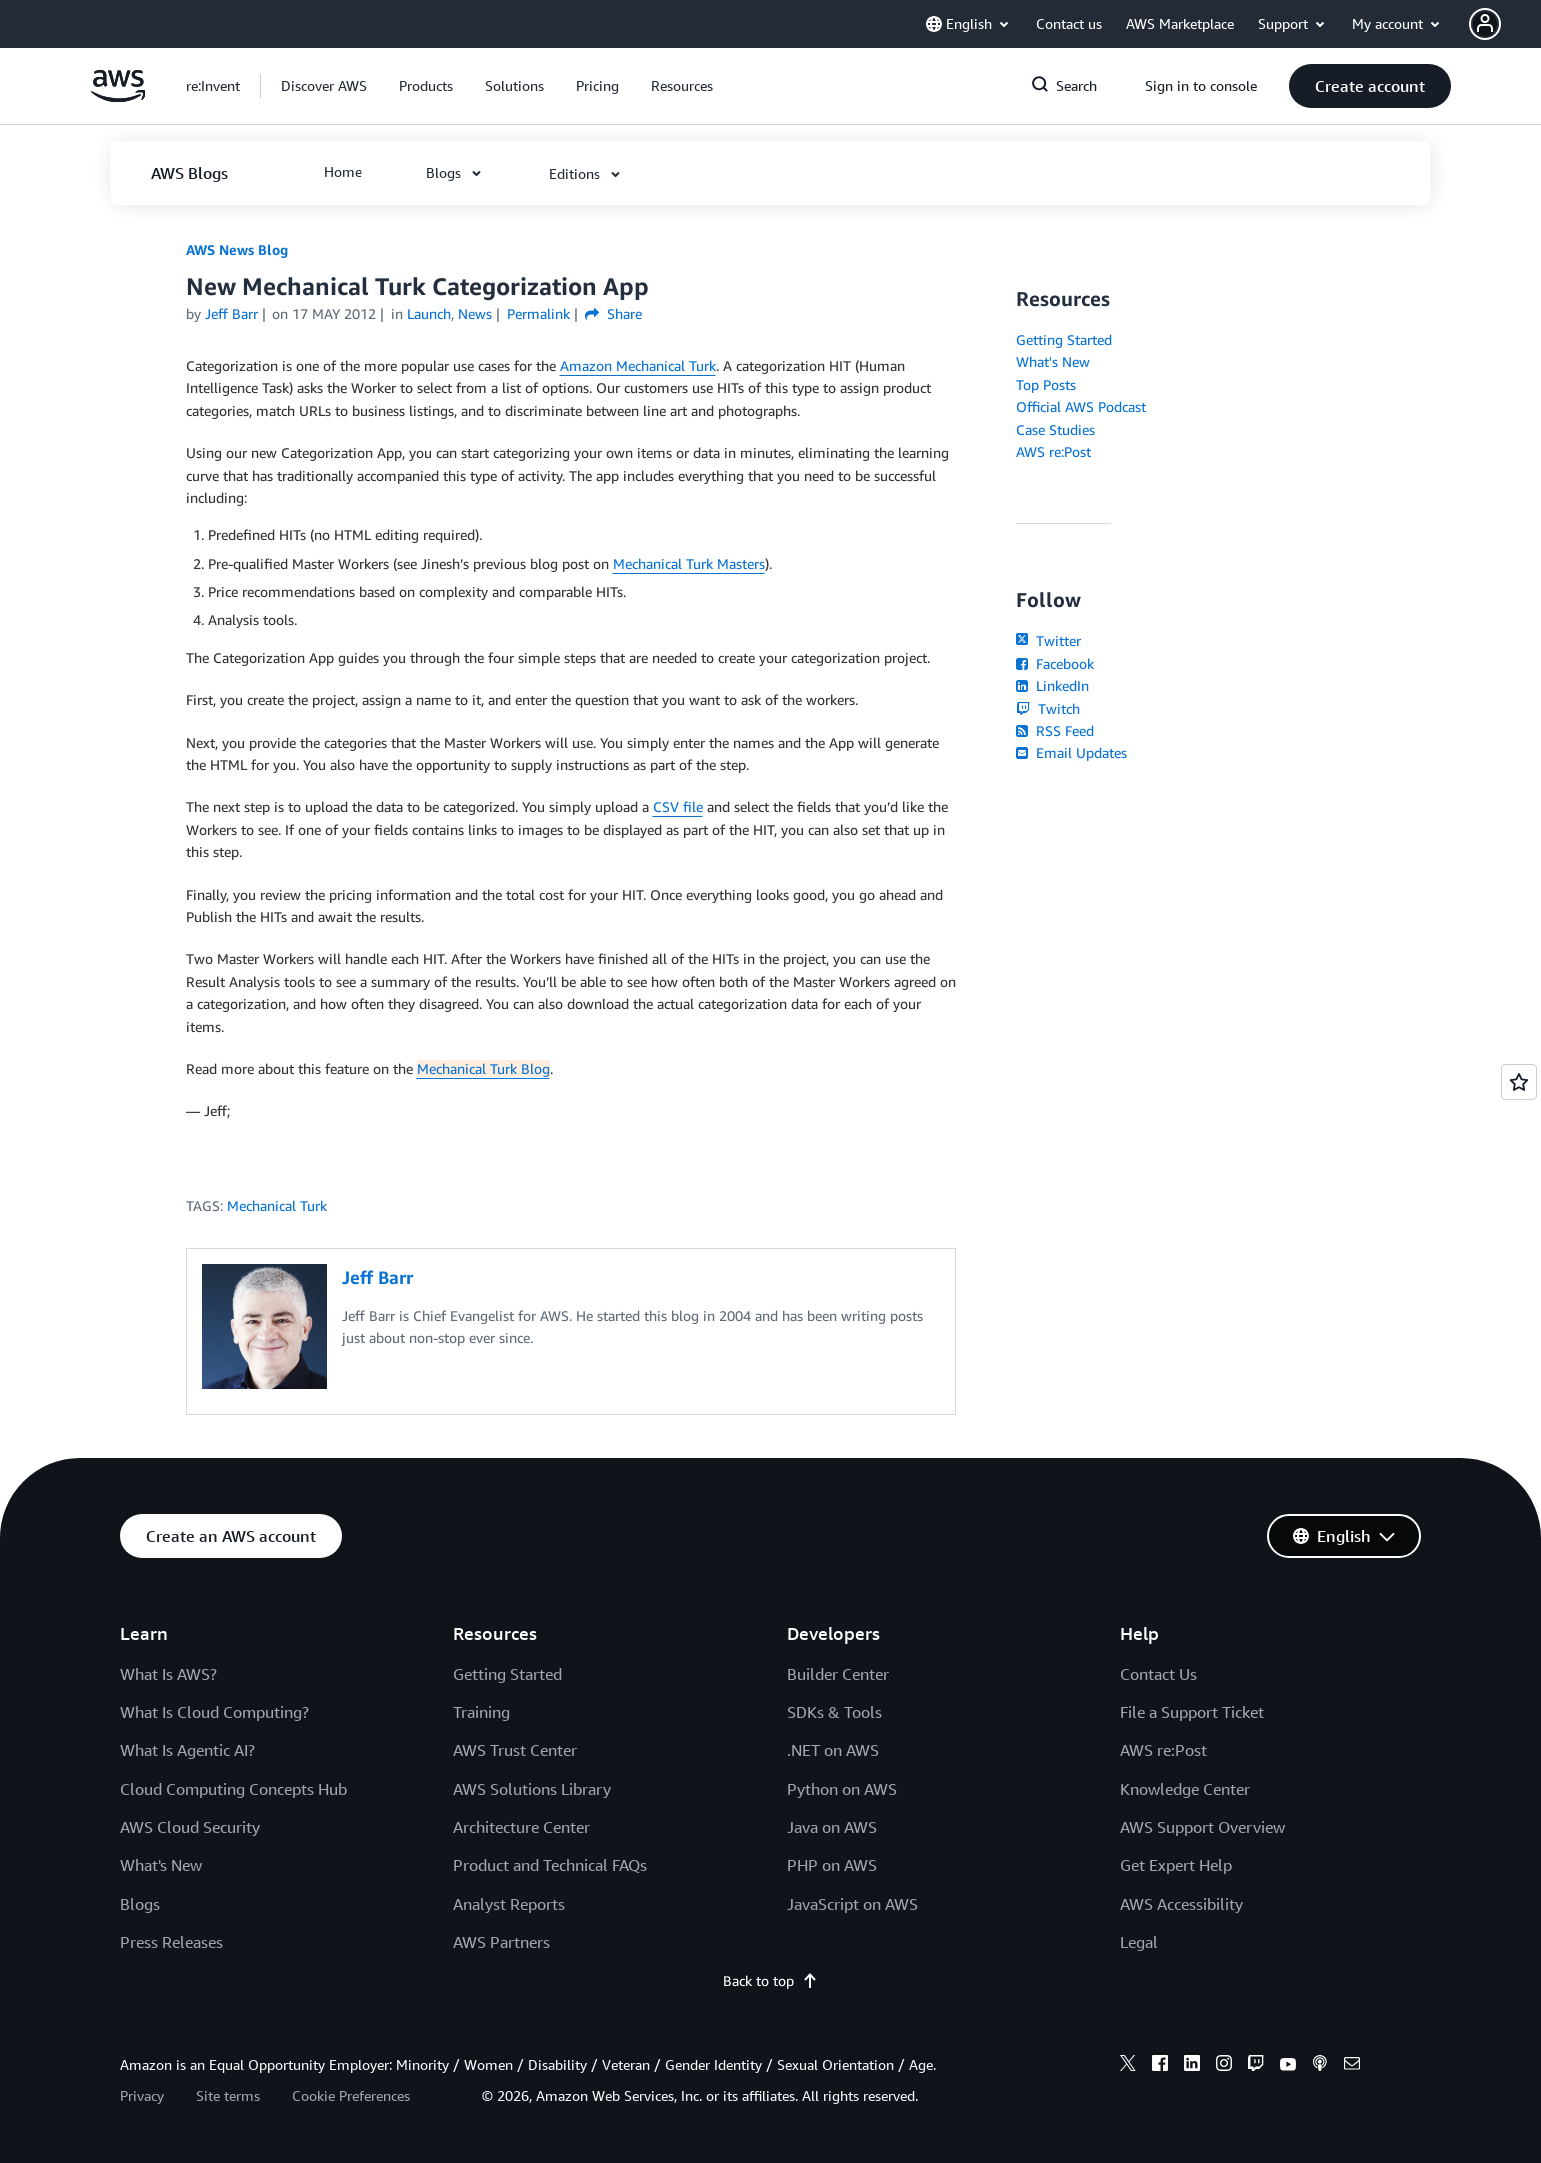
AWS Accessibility (1181, 1904)
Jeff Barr (231, 313)
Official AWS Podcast (1081, 406)
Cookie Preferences (351, 2095)
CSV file (678, 806)
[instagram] (1224, 2066)
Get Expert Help (1176, 1865)
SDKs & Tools (834, 1712)
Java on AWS (832, 1827)
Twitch (1048, 708)
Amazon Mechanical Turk (638, 365)
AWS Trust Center (515, 1750)
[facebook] (1160, 2066)
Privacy (142, 2095)
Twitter (1048, 640)
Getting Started (1064, 339)
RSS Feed (1055, 730)
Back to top (770, 1980)
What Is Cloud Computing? (214, 1712)
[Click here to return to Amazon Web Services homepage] (118, 96)
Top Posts (1046, 384)
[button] (1505, 24)
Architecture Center (521, 1827)
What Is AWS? (168, 1674)
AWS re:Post (1053, 451)
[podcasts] (1320, 2066)
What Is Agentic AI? (187, 1750)
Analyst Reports (509, 1904)
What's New (1053, 361)
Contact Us (1158, 1674)
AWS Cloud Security (190, 1827)
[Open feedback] (1519, 1082)
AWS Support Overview (1202, 1827)
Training (481, 1712)
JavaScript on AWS (852, 1904)
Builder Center (838, 1674)
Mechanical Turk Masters (689, 563)
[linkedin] (1192, 2066)
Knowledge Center (1185, 1789)
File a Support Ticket (1192, 1712)
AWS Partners (501, 1942)
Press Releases (171, 1942)
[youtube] (1288, 2066)
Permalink (538, 313)
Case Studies (1055, 429)
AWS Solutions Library (532, 1789)
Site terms (228, 2095)
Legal (1139, 1942)
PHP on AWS (832, 1865)
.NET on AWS (833, 1750)
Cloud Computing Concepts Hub (233, 1789)
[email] (1352, 2066)
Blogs (140, 1904)
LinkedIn (1052, 685)
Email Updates (1071, 752)
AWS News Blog (237, 249)
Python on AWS (842, 1789)
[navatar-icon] (1485, 24)
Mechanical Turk (277, 1205)
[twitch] (1256, 2066)
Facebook (1055, 663)
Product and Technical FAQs (550, 1865)
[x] (1128, 2066)
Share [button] (613, 313)
